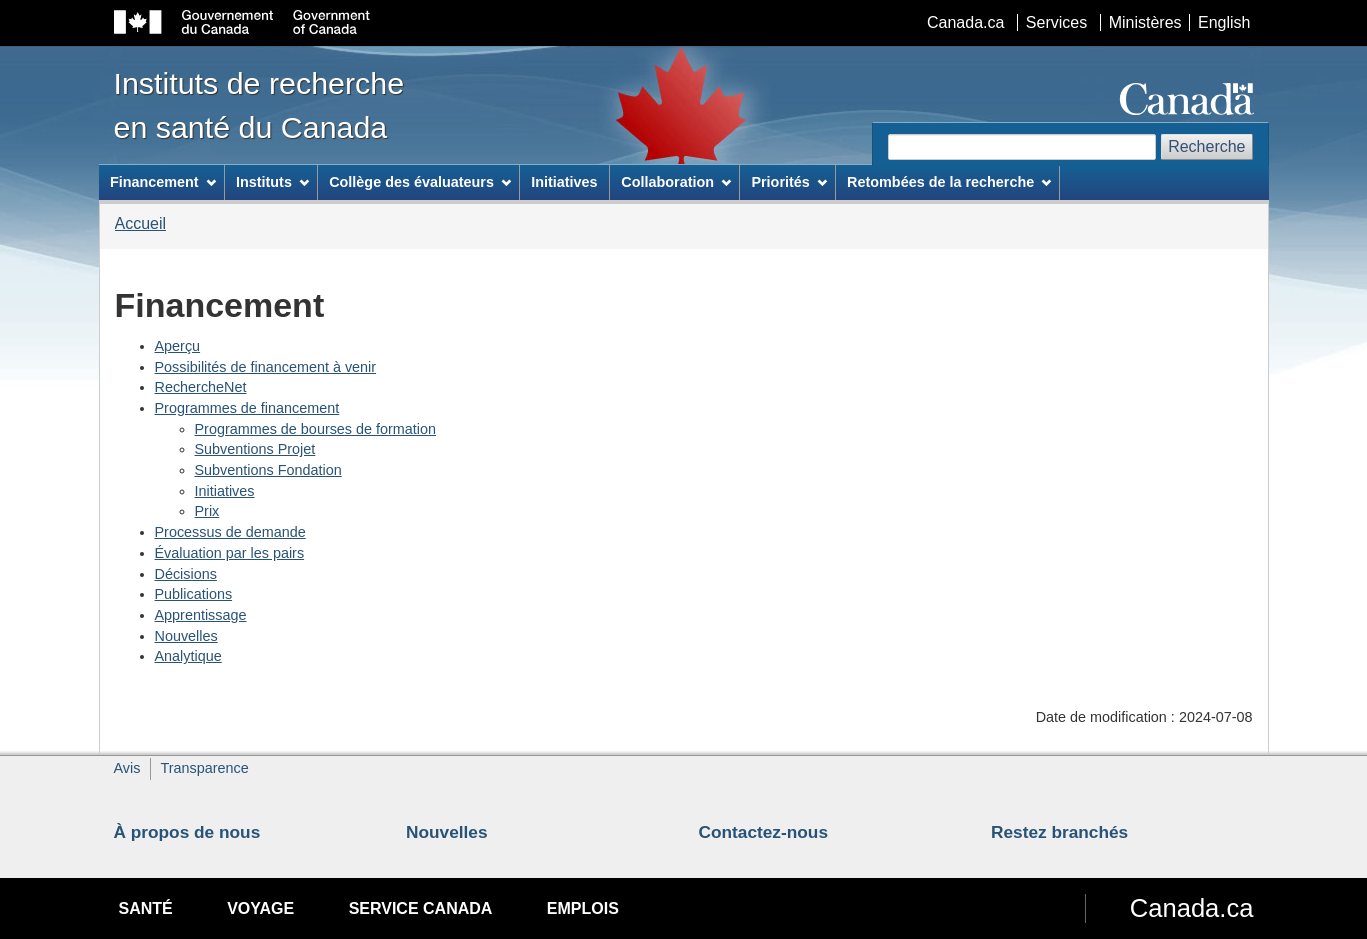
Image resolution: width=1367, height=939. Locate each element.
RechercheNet (201, 387)
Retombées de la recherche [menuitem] (949, 182)
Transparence (204, 768)
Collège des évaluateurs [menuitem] (420, 182)
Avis (127, 768)
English (1224, 22)
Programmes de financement (247, 408)
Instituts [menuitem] (272, 182)
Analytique (188, 656)
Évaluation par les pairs (230, 553)
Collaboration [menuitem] (676, 182)
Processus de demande (230, 532)
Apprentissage (201, 615)
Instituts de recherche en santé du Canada (259, 105)
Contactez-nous (764, 832)
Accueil (141, 223)
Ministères (1145, 22)
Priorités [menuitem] (788, 182)
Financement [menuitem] (163, 182)
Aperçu (178, 346)
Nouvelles (186, 636)
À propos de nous (187, 832)
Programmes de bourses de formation (316, 429)
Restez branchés (1059, 832)
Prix (207, 511)
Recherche (1206, 146)
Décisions (186, 574)
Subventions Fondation (268, 470)
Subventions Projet (255, 449)
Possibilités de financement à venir (266, 367)
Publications (194, 594)
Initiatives (225, 491)
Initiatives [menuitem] (564, 182)
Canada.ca (965, 22)
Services (1056, 22)
